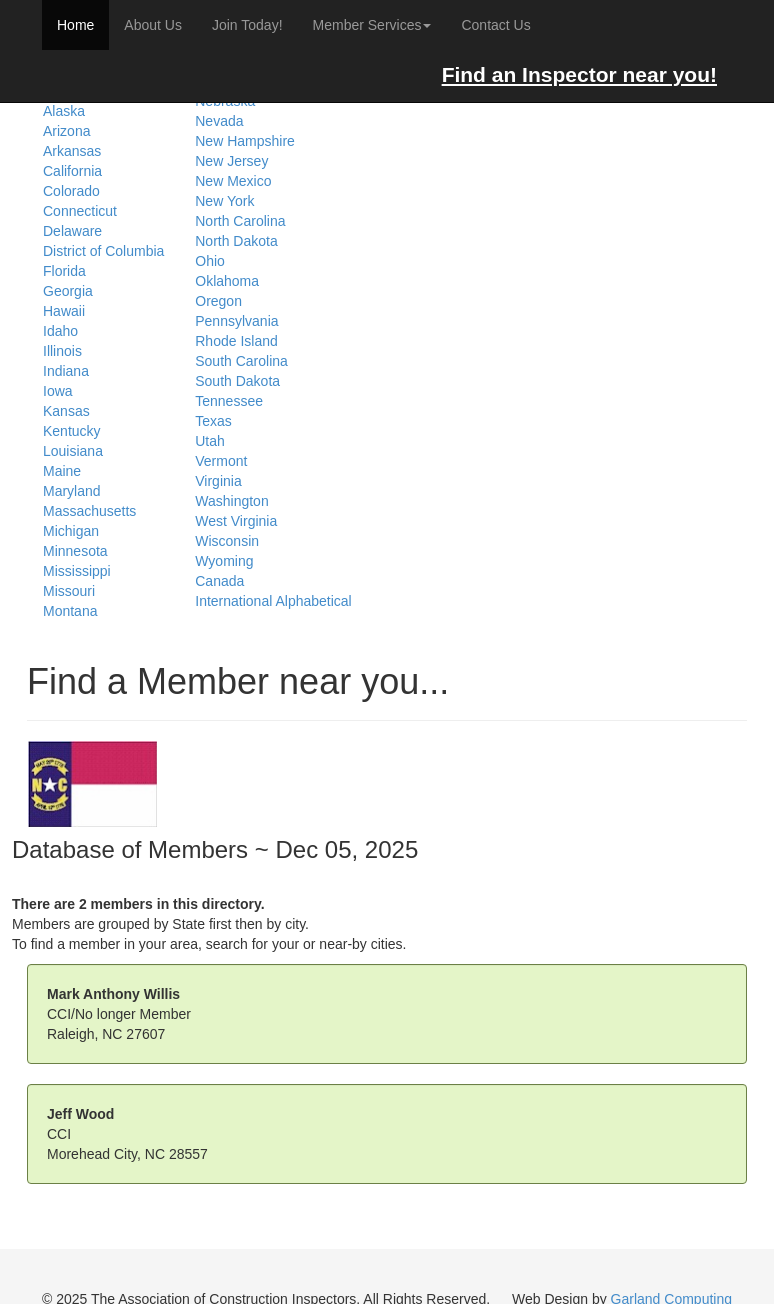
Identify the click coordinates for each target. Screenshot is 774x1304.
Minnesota (75, 551)
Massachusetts (89, 511)
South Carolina (241, 361)
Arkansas (72, 151)
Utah (210, 441)
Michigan (71, 531)
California (72, 171)
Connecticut (80, 211)
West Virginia (236, 521)
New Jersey (231, 161)
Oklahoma (227, 281)
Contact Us (495, 25)
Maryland (72, 491)
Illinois (62, 351)
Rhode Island (236, 341)
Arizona (66, 131)
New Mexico (233, 181)
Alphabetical (313, 601)
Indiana (66, 371)
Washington (231, 501)
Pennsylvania (236, 321)
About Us (153, 25)
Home (75, 25)
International (233, 601)
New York (224, 201)
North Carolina (240, 221)
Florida (64, 271)
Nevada (219, 121)
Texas (213, 421)
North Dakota (236, 241)
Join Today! (247, 25)
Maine (62, 471)
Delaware (72, 231)
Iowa (58, 391)
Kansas (66, 411)
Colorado (71, 191)
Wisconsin (227, 541)
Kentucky (72, 431)
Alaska (64, 111)
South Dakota (237, 381)
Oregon (218, 301)
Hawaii (64, 311)
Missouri (69, 591)
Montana (70, 611)
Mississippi (77, 571)
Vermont (221, 461)
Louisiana (73, 451)
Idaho (60, 331)
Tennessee (229, 401)
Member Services (372, 25)
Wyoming (224, 561)
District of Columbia (103, 251)
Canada (219, 581)
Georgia (68, 291)
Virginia (218, 481)
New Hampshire (245, 141)
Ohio (210, 261)
